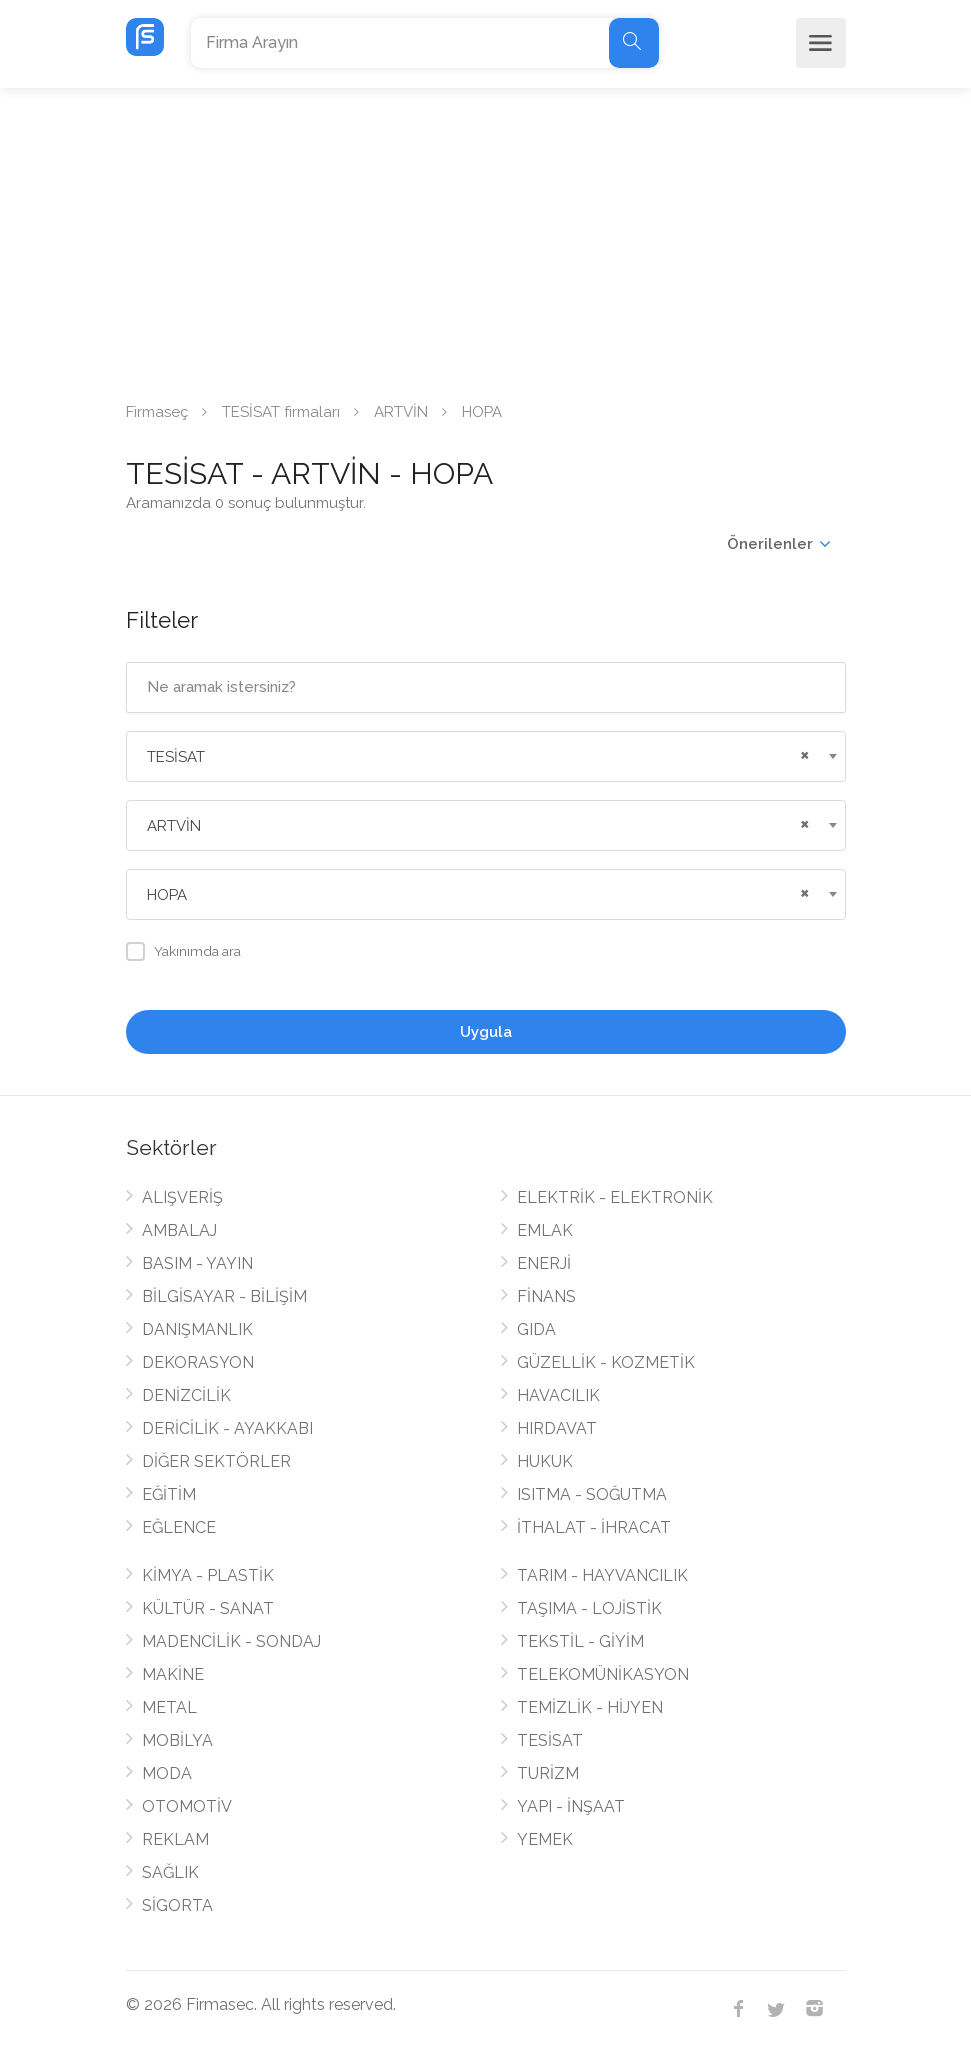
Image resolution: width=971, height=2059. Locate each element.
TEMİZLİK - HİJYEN (590, 1707)
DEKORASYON (198, 1362)
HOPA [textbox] (167, 895)
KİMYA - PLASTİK (208, 1575)
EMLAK (545, 1230)
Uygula (486, 1032)
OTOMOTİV (187, 1806)
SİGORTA (177, 1905)
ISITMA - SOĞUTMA (592, 1494)
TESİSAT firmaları (281, 412)
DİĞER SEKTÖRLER (216, 1461)
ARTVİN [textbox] (174, 826)
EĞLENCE (179, 1527)
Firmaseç (157, 412)
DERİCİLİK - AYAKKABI (227, 1428)
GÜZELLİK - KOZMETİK (606, 1362)
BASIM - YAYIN (197, 1263)
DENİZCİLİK (186, 1395)
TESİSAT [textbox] (176, 757)
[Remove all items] (802, 753)
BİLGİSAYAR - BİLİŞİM (224, 1296)
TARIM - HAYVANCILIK (602, 1575)
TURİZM (548, 1773)
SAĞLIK (170, 1872)
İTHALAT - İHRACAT (594, 1527)
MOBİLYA (177, 1740)
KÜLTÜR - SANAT (208, 1608)
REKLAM (175, 1839)
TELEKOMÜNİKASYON (603, 1674)
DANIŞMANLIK (197, 1329)
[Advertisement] (485, 238)
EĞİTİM (169, 1494)
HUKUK (545, 1461)
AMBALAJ (179, 1230)
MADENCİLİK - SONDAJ (231, 1641)
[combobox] (486, 756)
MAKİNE (173, 1674)
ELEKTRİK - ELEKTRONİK (615, 1197)
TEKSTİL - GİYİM (580, 1641)
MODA (167, 1773)
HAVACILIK (558, 1395)
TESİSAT (550, 1740)
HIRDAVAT (557, 1428)
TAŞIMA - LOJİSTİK (589, 1608)
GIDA (536, 1329)
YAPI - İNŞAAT (571, 1806)
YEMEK (545, 1839)
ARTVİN (401, 412)
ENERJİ (544, 1263)
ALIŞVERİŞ (182, 1197)
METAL (169, 1707)
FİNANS (546, 1296)
